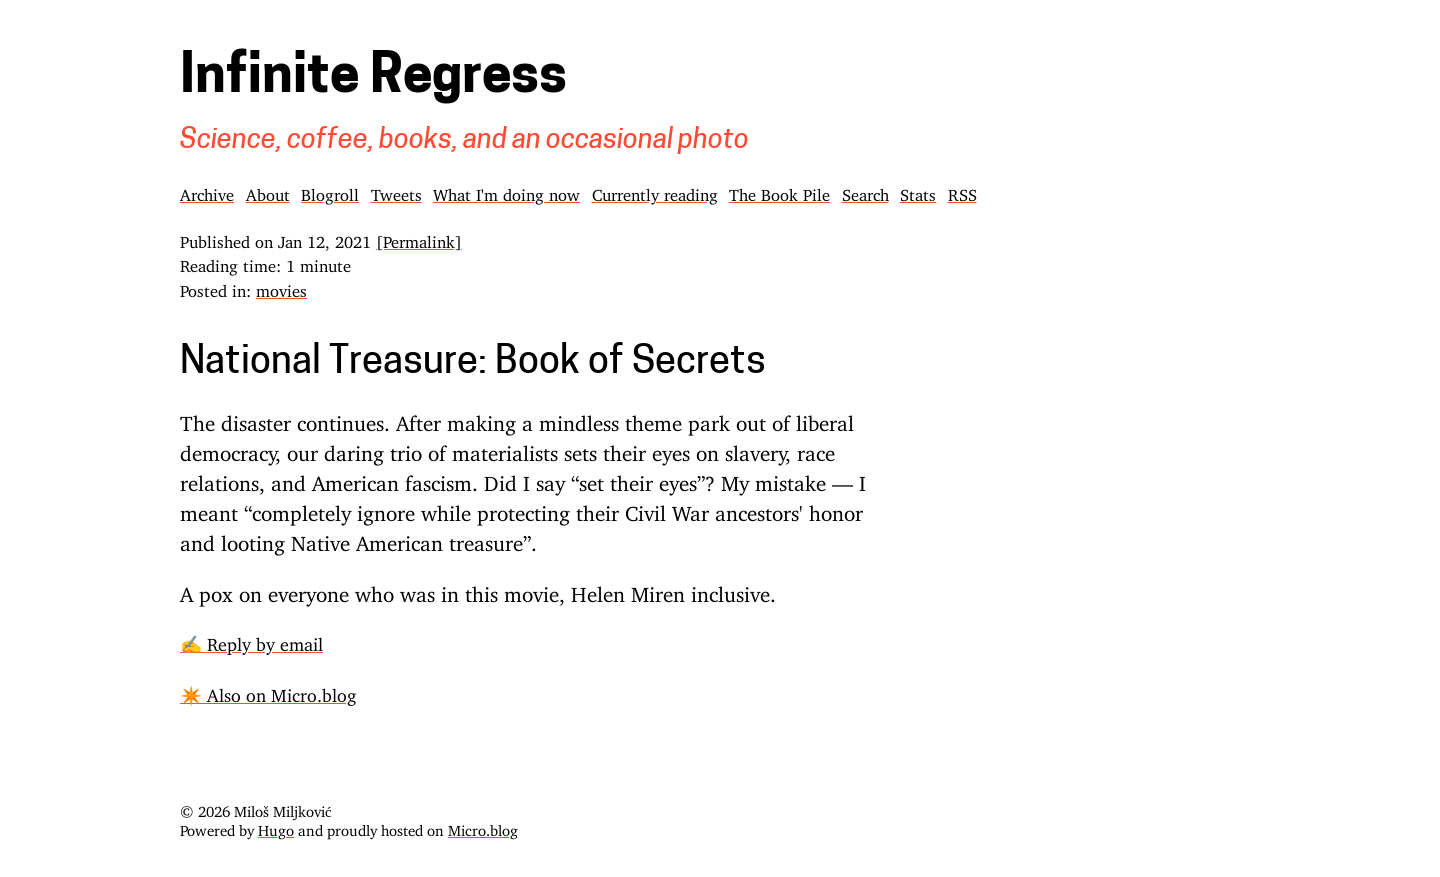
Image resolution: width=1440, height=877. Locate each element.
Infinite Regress (373, 79)
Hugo (276, 826)
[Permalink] (419, 238)
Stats (918, 191)
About (268, 191)
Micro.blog (483, 826)
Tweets (396, 191)
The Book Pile (779, 191)
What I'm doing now (506, 191)
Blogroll (330, 191)
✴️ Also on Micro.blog (268, 691)
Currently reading (655, 191)
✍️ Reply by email (251, 640)
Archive (207, 191)
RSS (962, 191)
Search (865, 191)
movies (281, 287)
